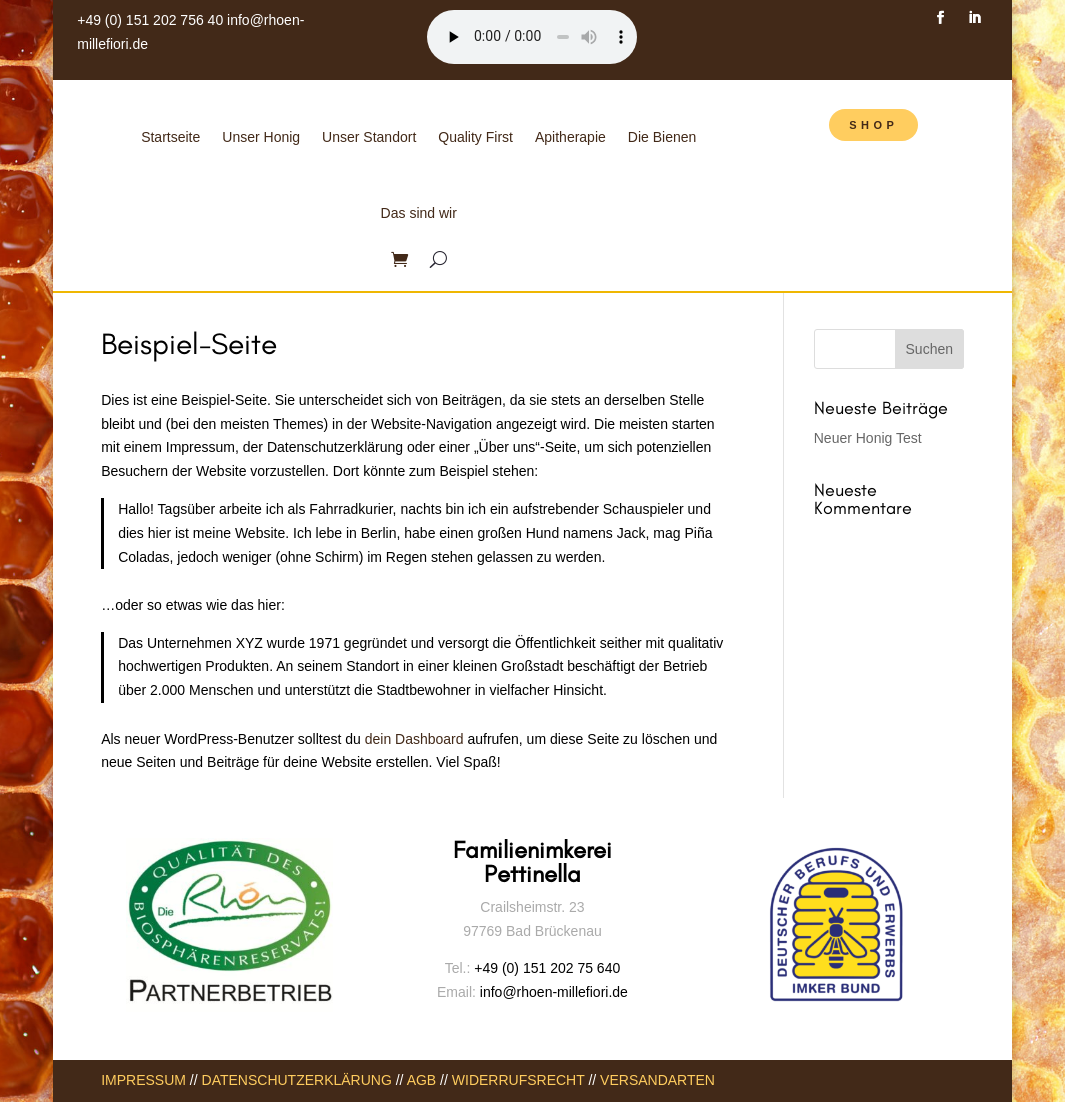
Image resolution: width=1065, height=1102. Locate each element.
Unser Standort (369, 137)
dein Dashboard (414, 739)
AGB (422, 1080)
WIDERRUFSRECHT (518, 1080)
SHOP (873, 125)
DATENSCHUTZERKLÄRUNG (297, 1080)
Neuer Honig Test (868, 438)
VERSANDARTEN (657, 1080)
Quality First (475, 137)
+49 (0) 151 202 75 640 (547, 968)
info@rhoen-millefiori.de (552, 992)
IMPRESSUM (143, 1080)
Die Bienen (662, 137)
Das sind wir (419, 213)
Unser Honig (261, 137)
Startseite (170, 137)
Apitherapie (570, 137)
